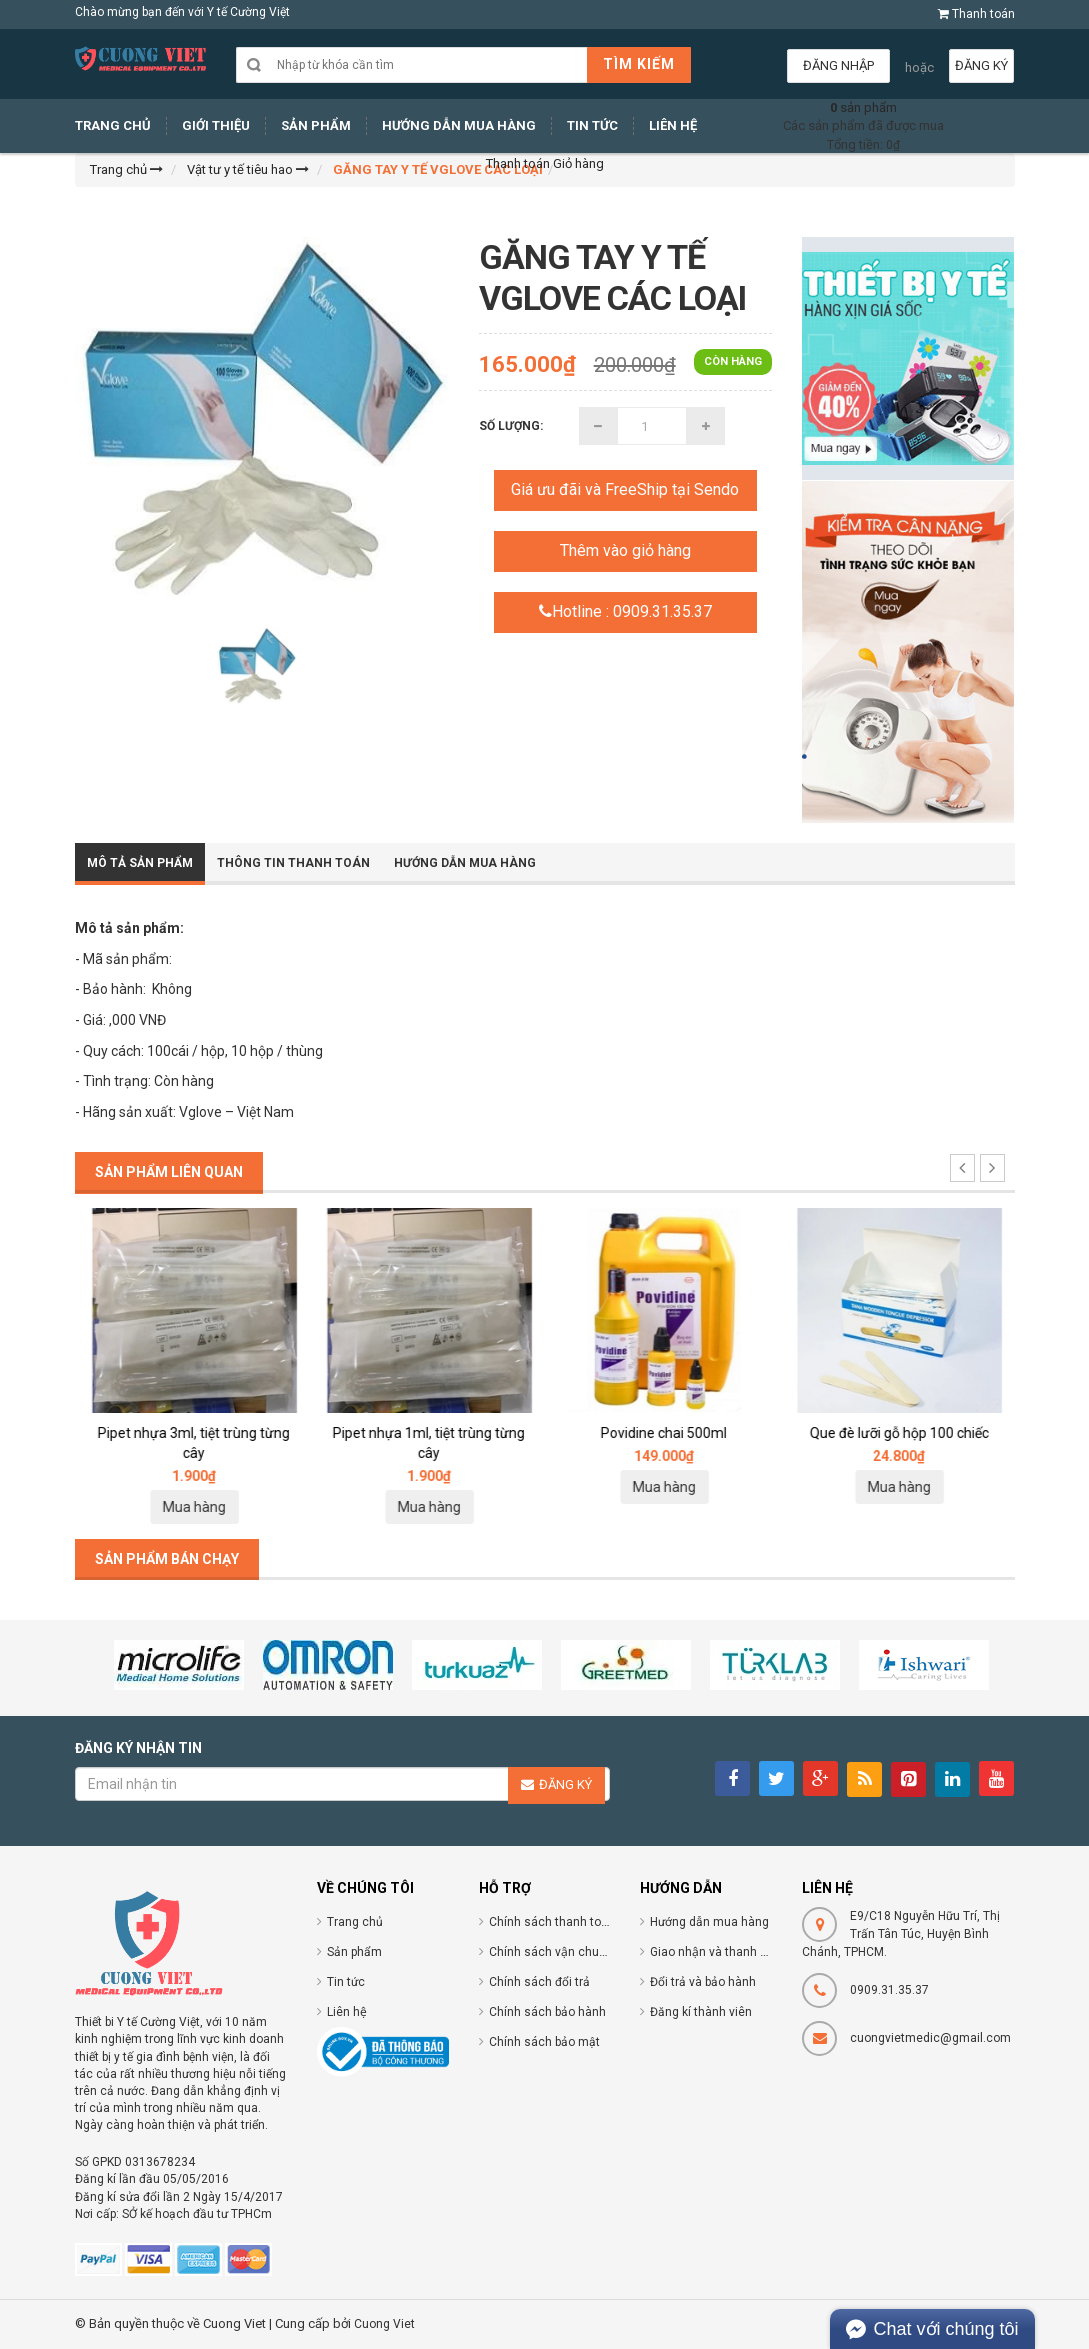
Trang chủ (355, 1922)
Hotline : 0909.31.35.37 (625, 611)
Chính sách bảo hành (547, 2012)
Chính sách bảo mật (544, 2042)
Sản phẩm (354, 1952)
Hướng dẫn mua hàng (465, 863)
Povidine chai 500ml (897, 1433)
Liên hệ (347, 2012)
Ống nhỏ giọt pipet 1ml (192, 1433)
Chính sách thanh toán (552, 1922)
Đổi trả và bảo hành (703, 1982)
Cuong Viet (384, 2324)
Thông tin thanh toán (293, 863)
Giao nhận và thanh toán (717, 1952)
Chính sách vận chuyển (553, 1952)
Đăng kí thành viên (701, 2012)
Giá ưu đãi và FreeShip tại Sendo (625, 489)
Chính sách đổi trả (539, 1982)
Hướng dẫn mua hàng (709, 1922)
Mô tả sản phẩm (140, 863)
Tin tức (346, 1982)
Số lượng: (511, 426)
